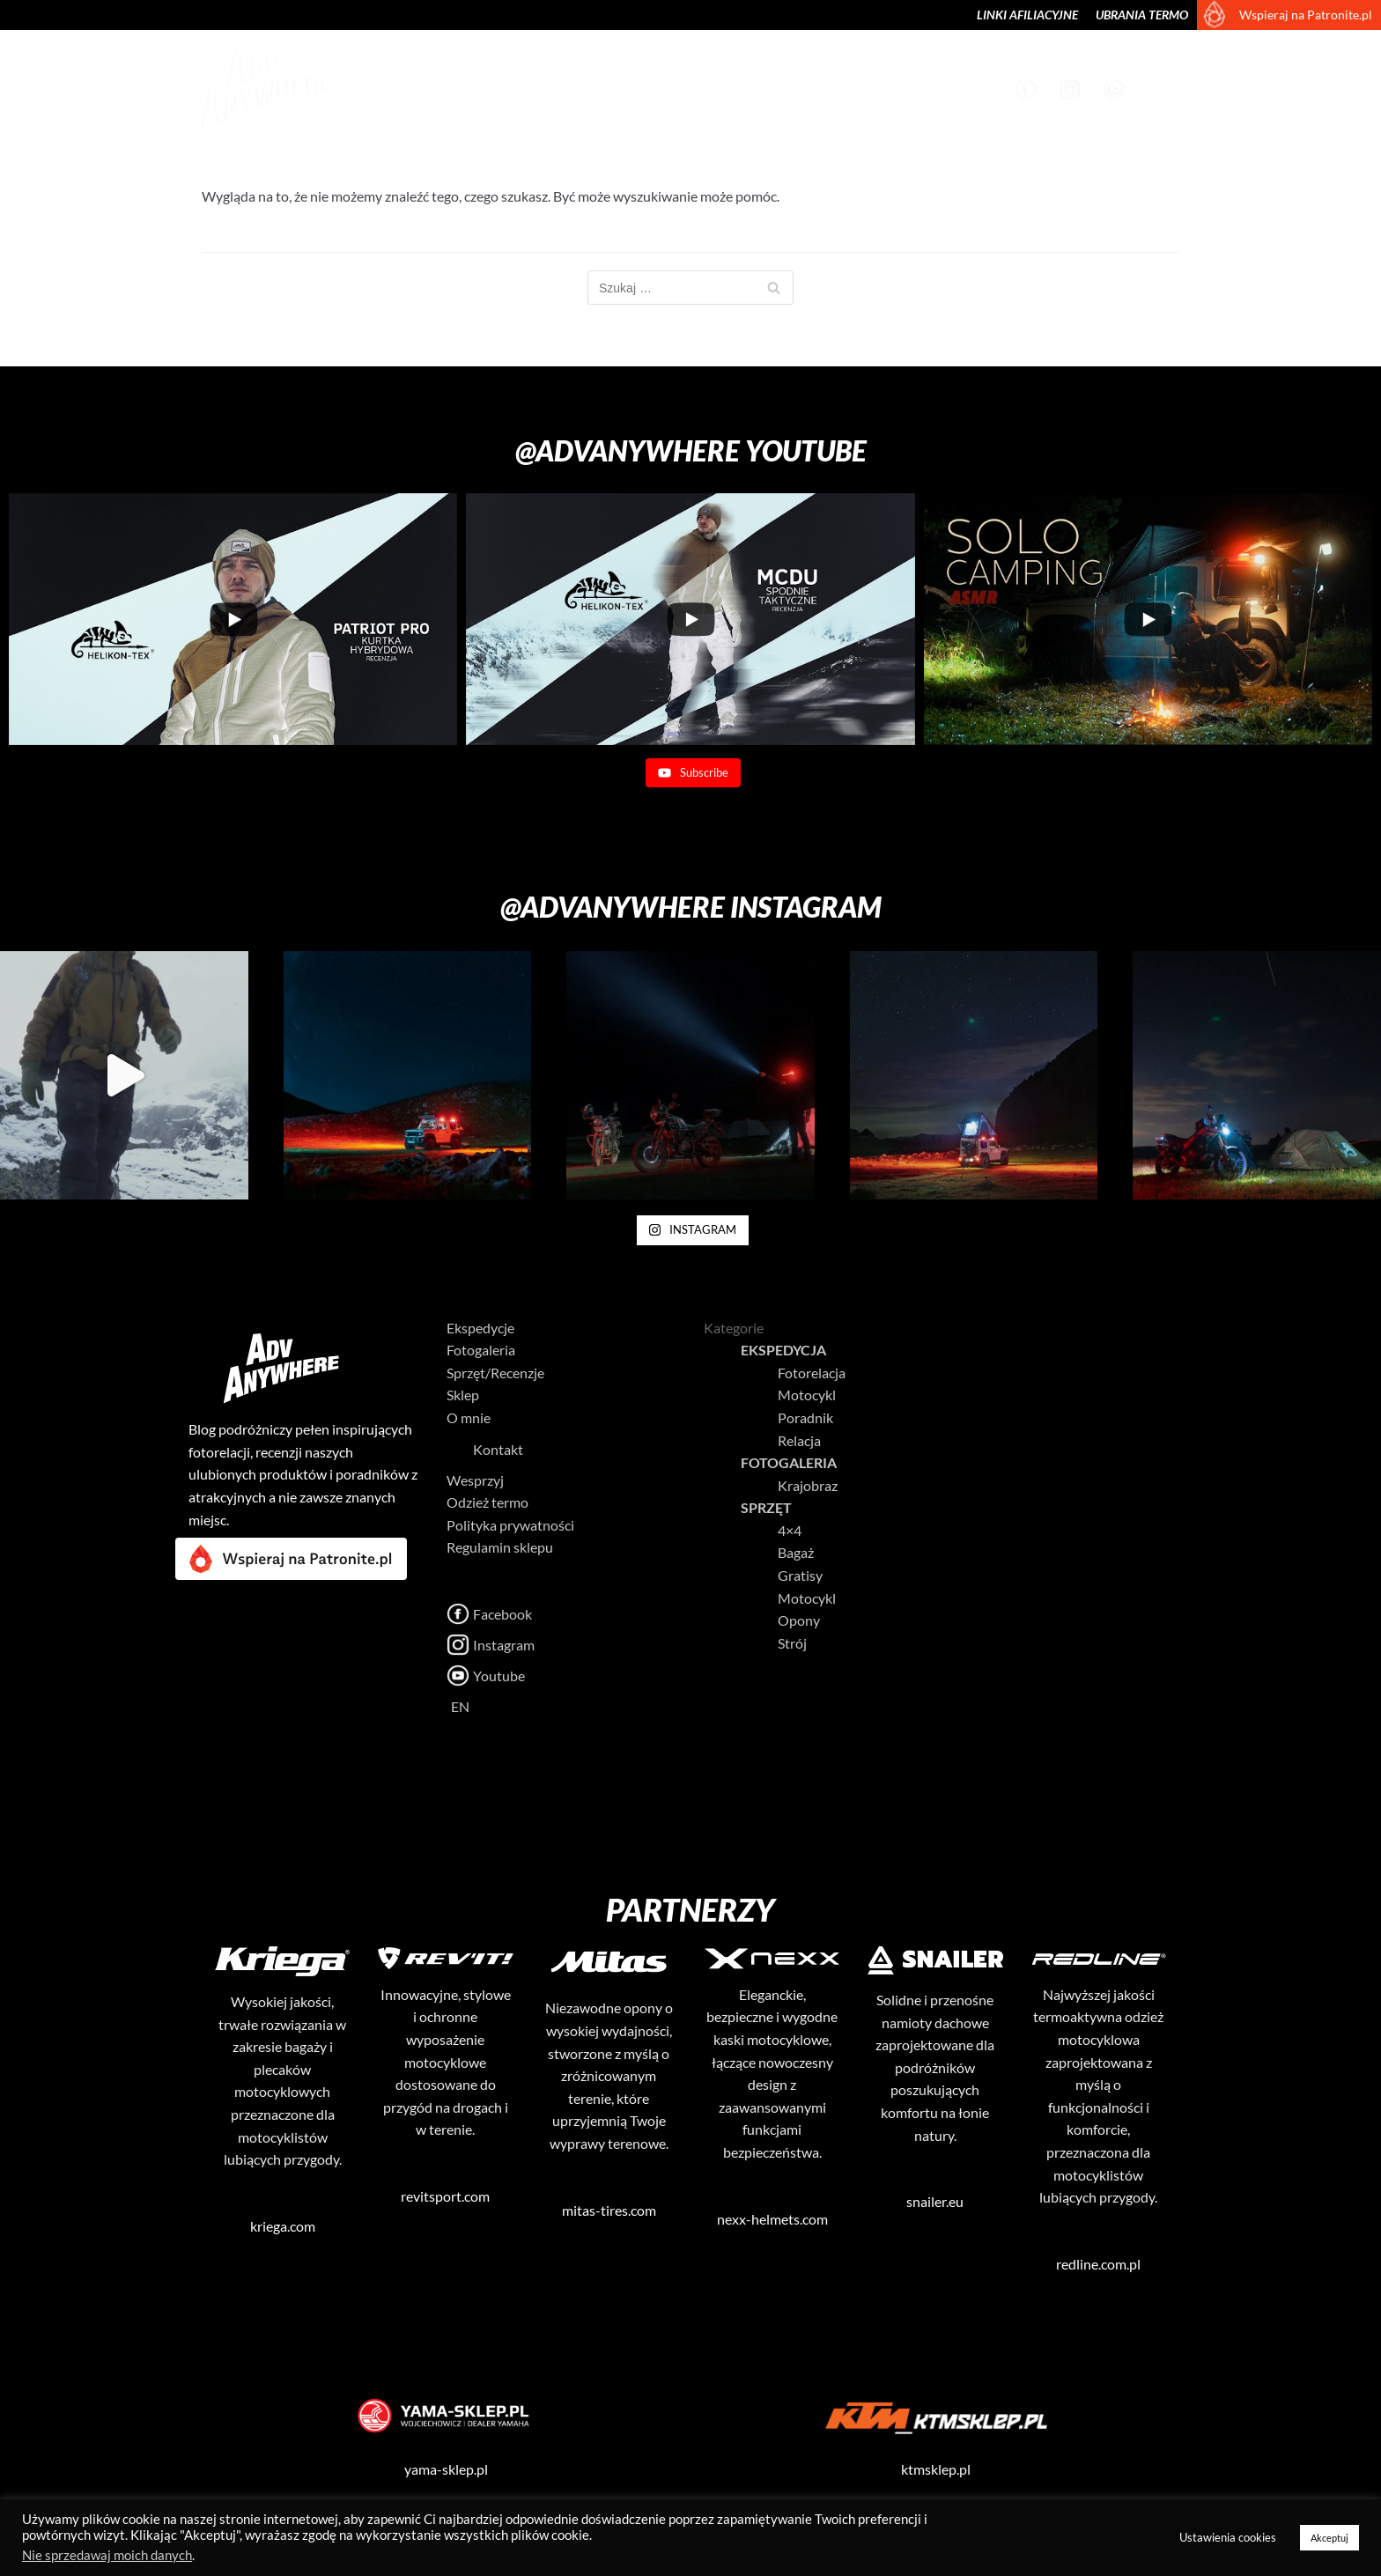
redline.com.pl (1098, 2263)
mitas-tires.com (609, 2210)
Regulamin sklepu (500, 1547)
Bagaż (796, 1552)
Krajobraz (626, 87)
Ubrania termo (1142, 14)
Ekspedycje (420, 87)
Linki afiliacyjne (1027, 14)
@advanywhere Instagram (691, 906)
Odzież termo (487, 1502)
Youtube (1117, 89)
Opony (799, 1620)
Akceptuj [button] (1329, 2537)
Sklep (832, 87)
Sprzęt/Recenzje (739, 87)
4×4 (789, 1530)
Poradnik (805, 1417)
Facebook (1029, 89)
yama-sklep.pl (446, 2469)
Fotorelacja (812, 1372)
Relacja (799, 1440)
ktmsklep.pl (936, 2469)
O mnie (892, 87)
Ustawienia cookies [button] (1227, 2537)
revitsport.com (445, 2196)
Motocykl (807, 1394)
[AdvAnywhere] (263, 88)
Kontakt (460, 1449)
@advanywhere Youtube (691, 450)
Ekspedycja (783, 1349)
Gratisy (800, 1575)
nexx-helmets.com (772, 2219)
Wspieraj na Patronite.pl (1305, 14)
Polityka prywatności (510, 1525)
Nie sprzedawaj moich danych (107, 2555)
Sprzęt (766, 1507)
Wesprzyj (966, 87)
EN (438, 1706)
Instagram (1073, 89)
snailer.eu (935, 2201)
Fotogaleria (522, 87)
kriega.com (282, 2226)
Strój (792, 1643)
